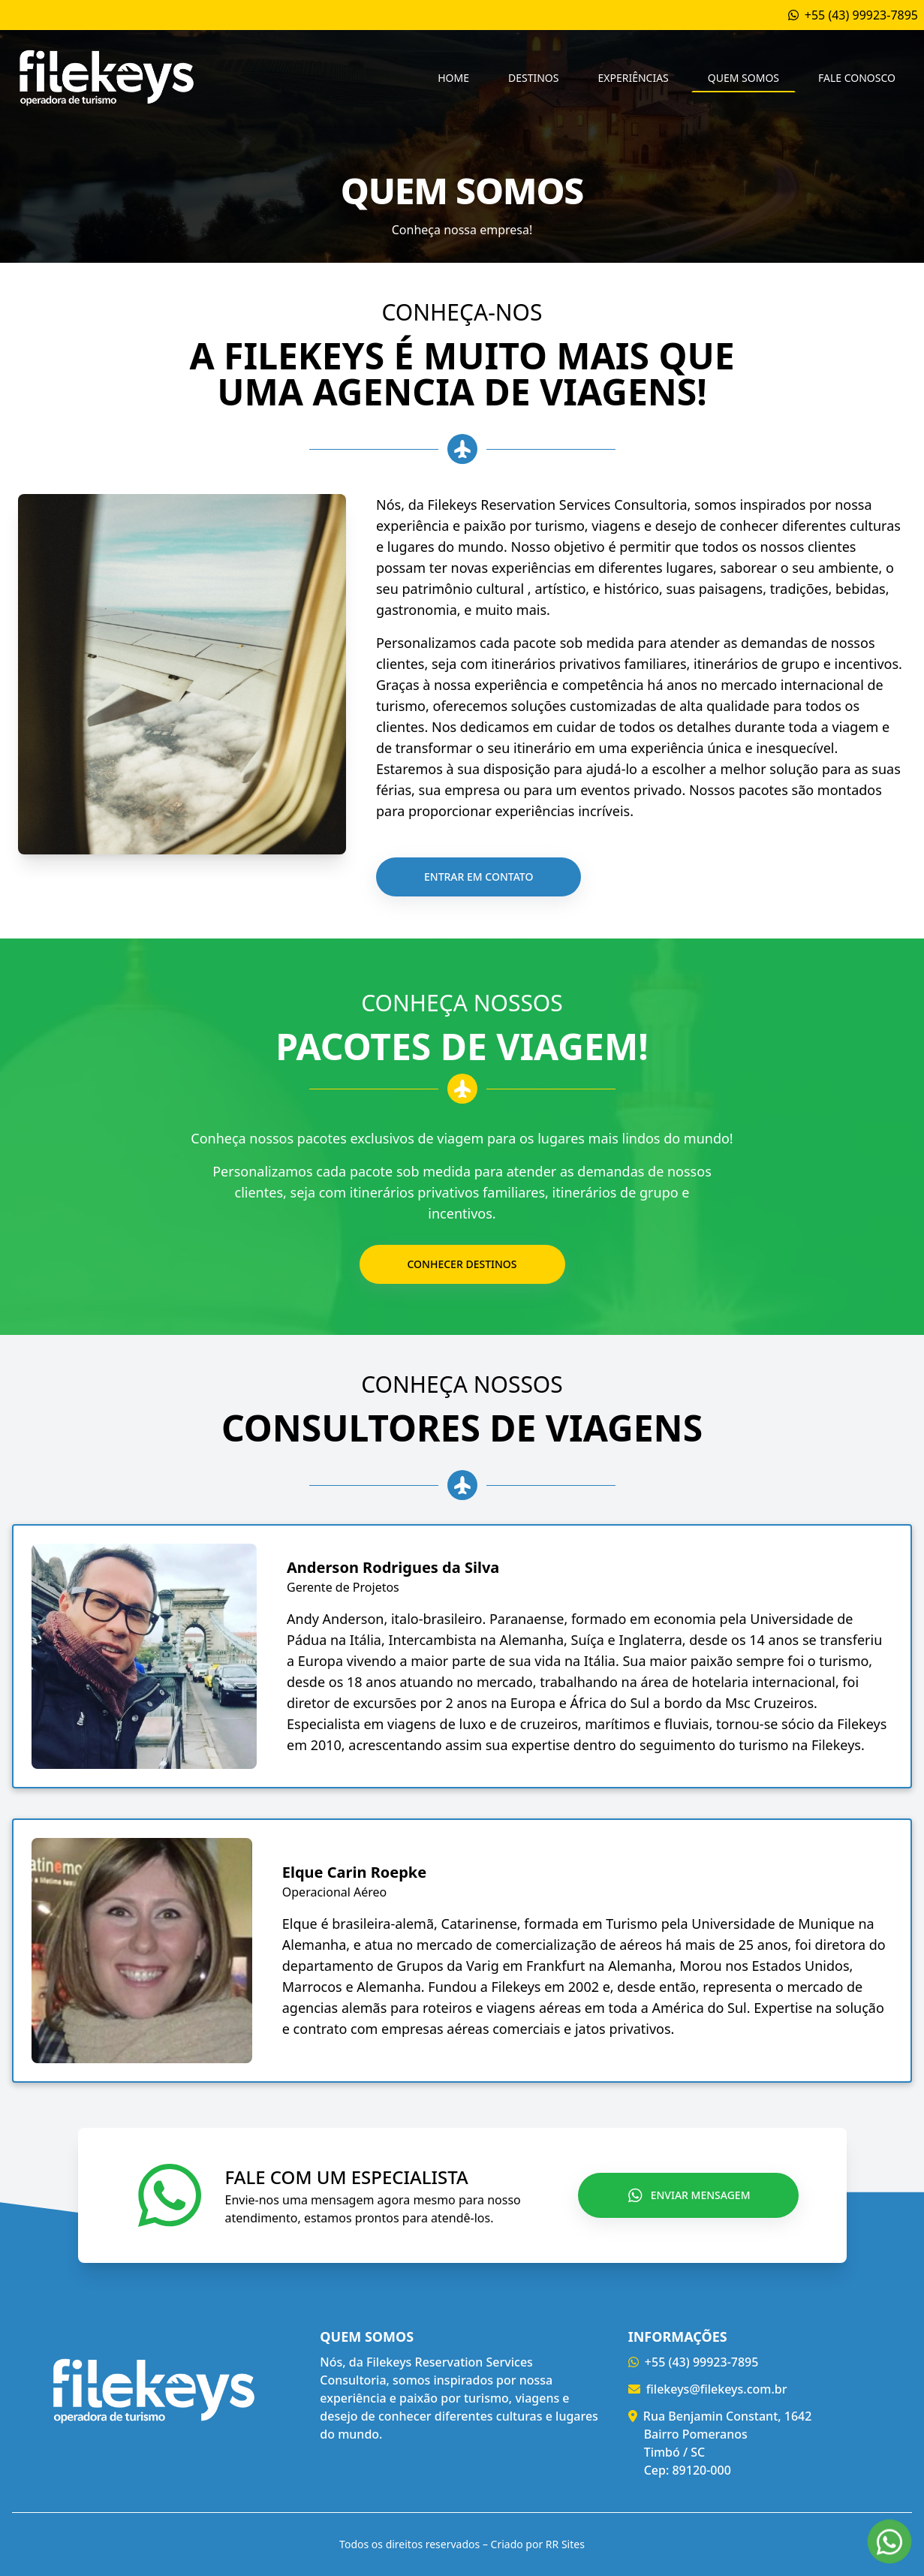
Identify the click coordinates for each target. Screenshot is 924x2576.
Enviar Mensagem (689, 2195)
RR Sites (565, 2544)
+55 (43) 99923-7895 (702, 2362)
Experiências (632, 78)
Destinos (533, 78)
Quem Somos (743, 78)
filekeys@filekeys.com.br (716, 2389)
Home (453, 78)
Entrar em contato (478, 876)
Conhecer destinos (462, 1264)
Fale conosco (856, 78)
